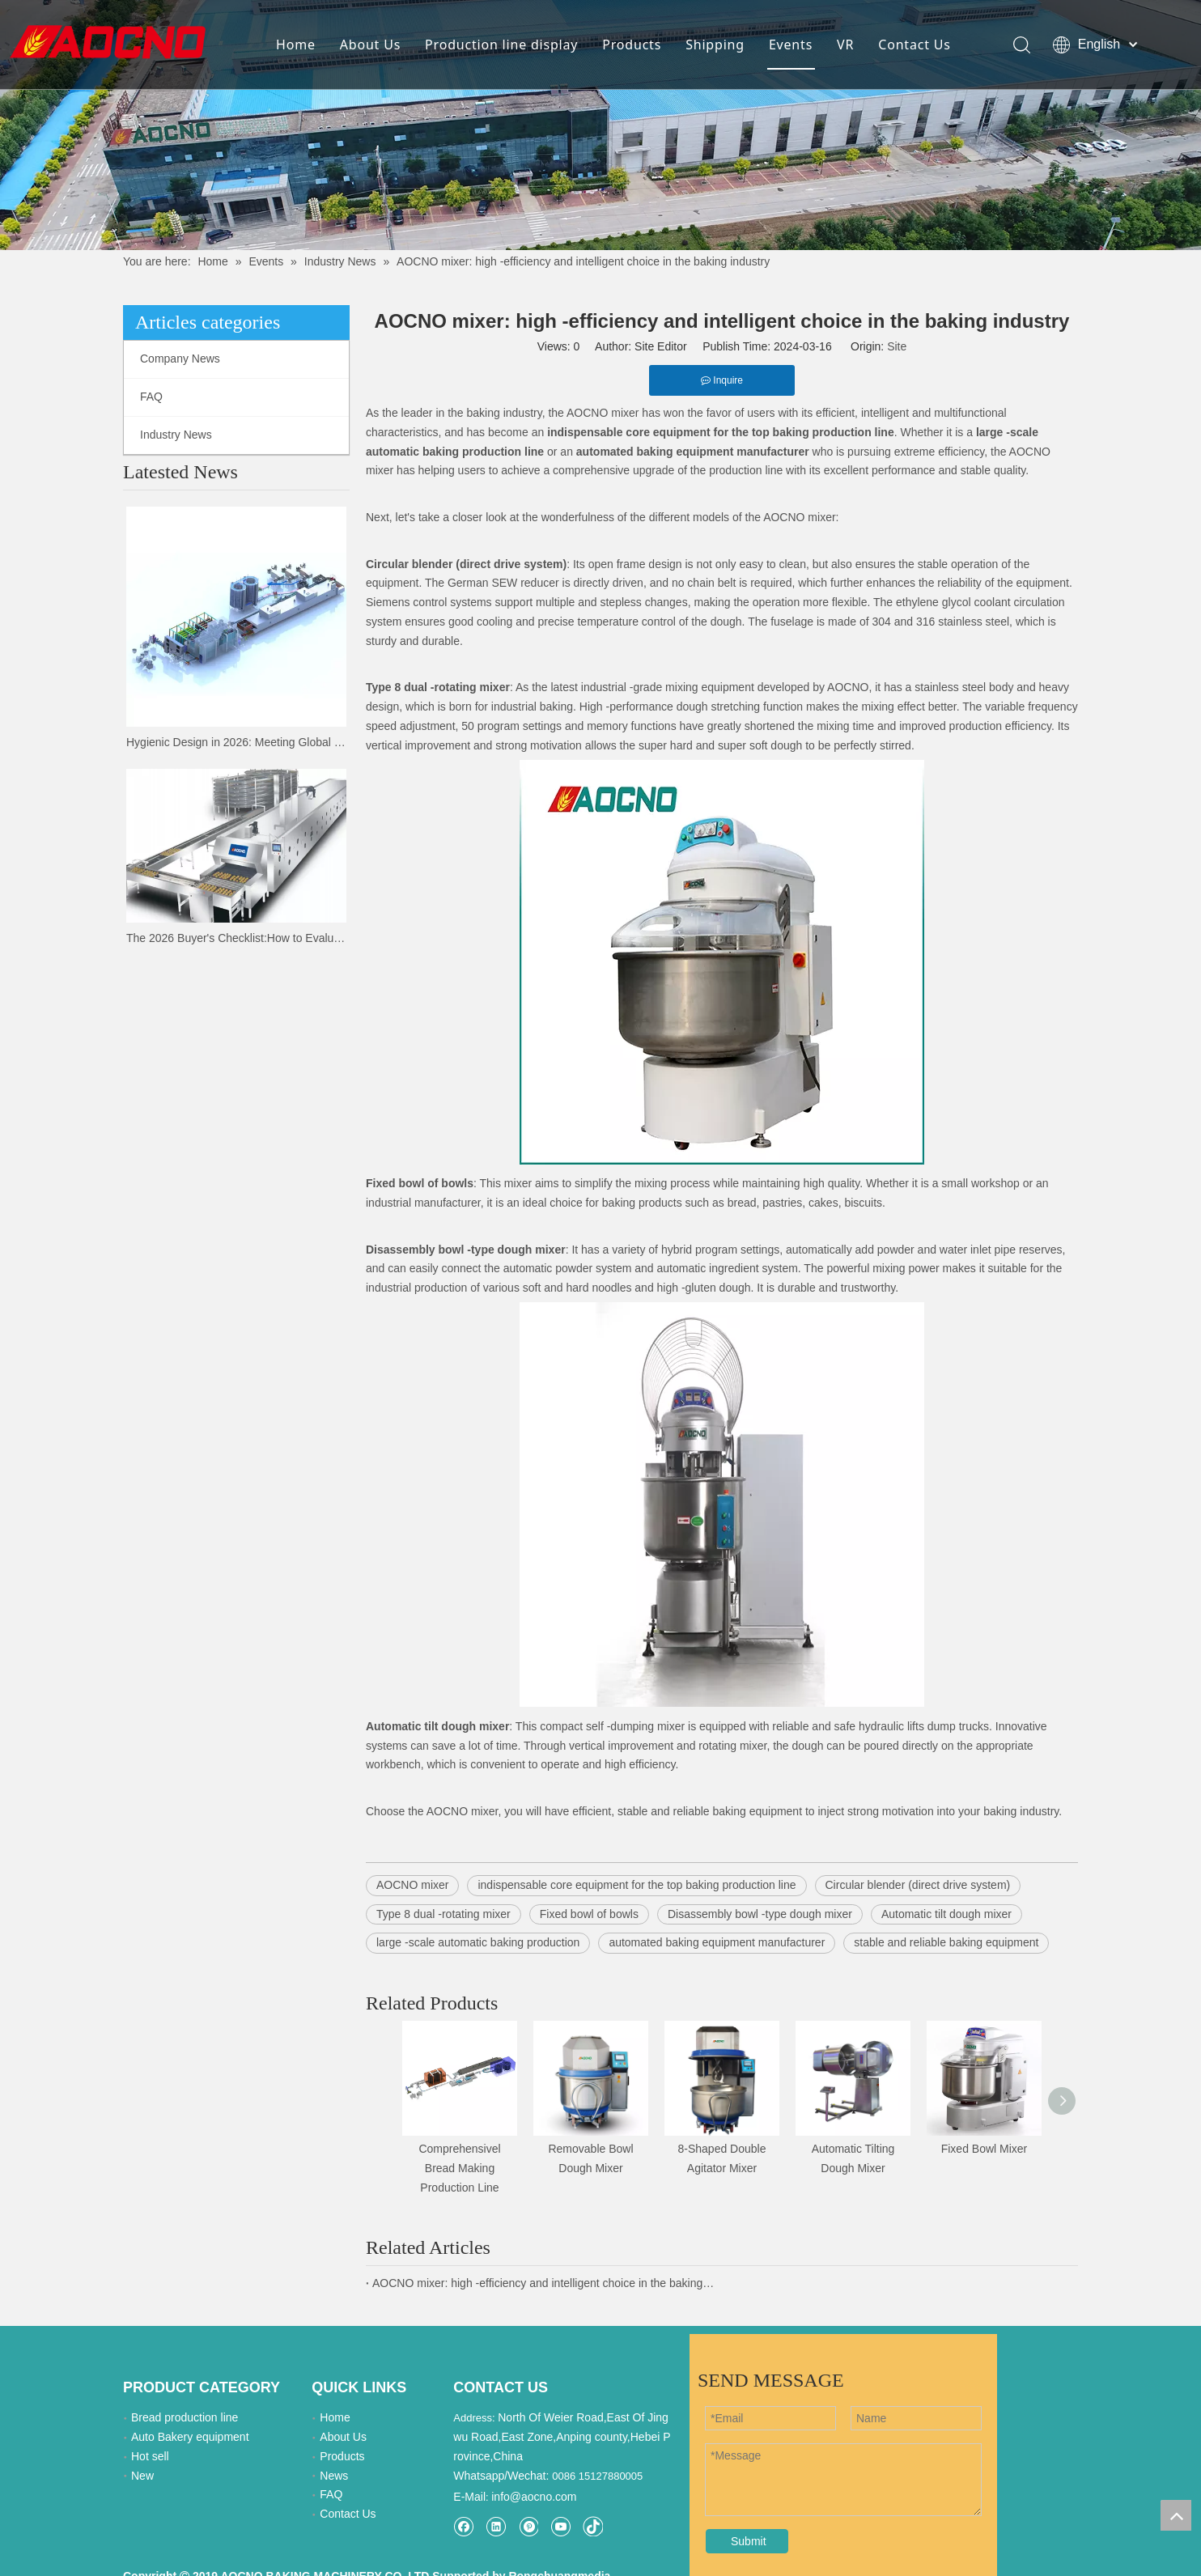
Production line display (501, 44)
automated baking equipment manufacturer (717, 1942)
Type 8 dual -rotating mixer (443, 1914)
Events (791, 44)
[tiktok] (593, 2526)
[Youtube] (560, 2526)
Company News (180, 358)
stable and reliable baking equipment (946, 1942)
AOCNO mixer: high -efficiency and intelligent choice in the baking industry (543, 2283)
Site (896, 346)
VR (845, 44)
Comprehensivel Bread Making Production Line (459, 2168)
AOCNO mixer (412, 1884)
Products (631, 44)
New (142, 2475)
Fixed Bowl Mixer (984, 2148)
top (1176, 2515)
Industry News (176, 434)
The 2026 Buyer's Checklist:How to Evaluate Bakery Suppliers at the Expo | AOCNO (236, 938)
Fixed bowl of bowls (589, 1914)
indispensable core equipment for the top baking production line (636, 1884)
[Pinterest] (528, 2526)
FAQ (151, 396)
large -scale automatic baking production (477, 1942)
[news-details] (600, 125)
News (334, 2475)
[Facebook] (463, 2526)
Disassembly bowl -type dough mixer (760, 1914)
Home (296, 44)
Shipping (715, 44)
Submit (748, 2541)
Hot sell (150, 2456)
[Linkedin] (496, 2526)
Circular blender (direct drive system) (918, 1884)
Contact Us (914, 44)
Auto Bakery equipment (190, 2436)
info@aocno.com (533, 2496)
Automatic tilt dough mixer (946, 1914)
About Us (370, 44)
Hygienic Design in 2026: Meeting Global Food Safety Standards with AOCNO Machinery (236, 742)
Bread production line (184, 2417)
